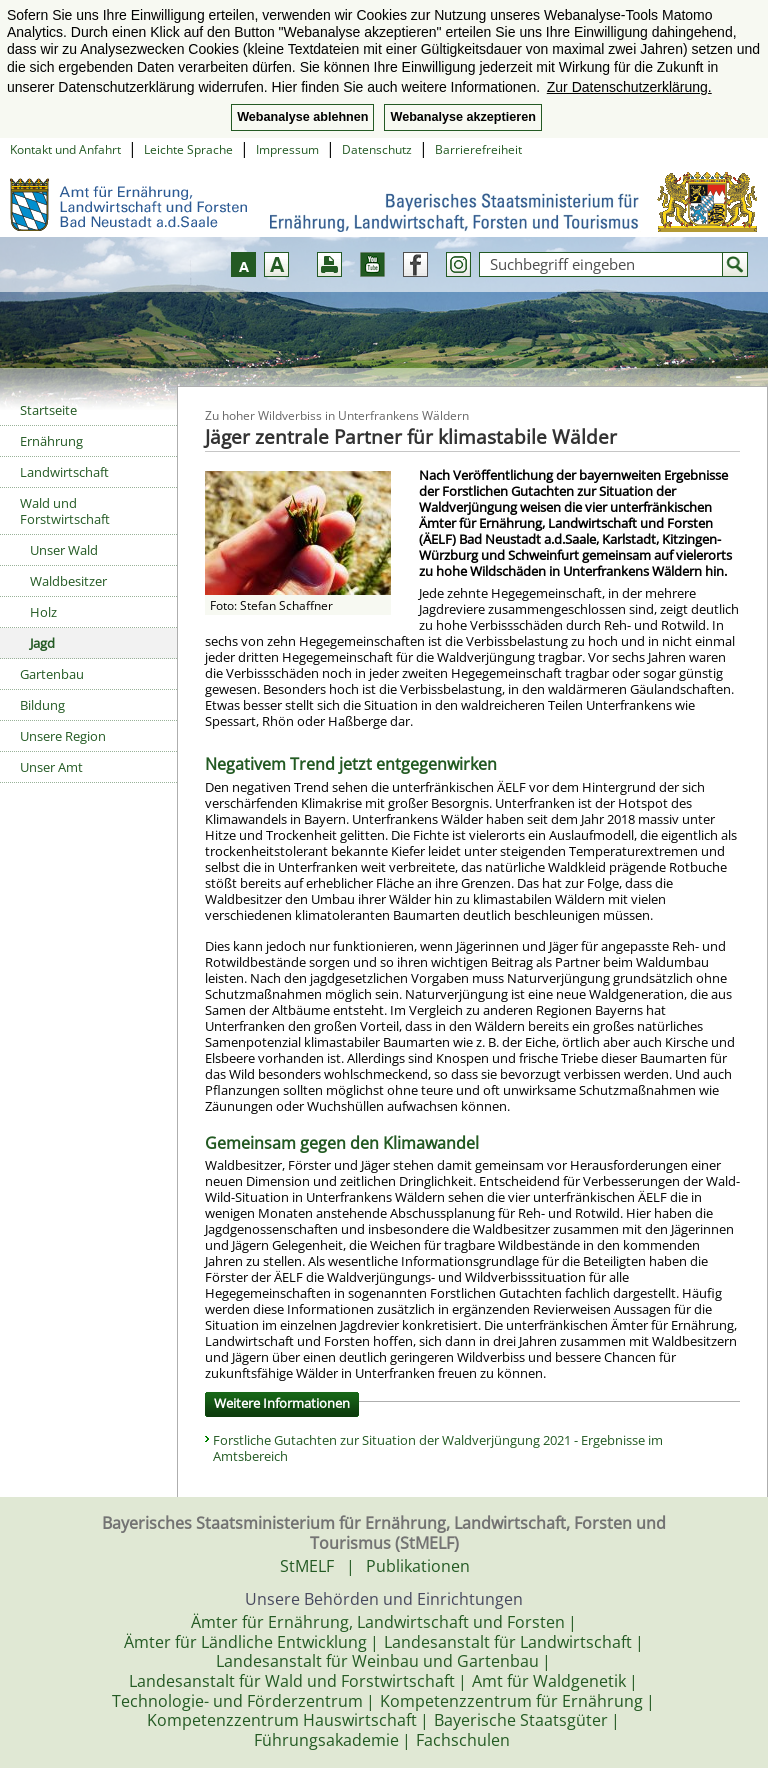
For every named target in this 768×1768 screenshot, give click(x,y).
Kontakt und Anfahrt (65, 149)
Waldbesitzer (68, 581)
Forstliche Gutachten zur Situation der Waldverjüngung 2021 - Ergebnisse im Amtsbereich (438, 1448)
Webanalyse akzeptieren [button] (462, 117)
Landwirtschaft (64, 472)
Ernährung (51, 441)
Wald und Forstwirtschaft (65, 511)
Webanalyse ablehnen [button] (302, 117)
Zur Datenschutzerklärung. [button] (629, 87)
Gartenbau (52, 674)
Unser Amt (51, 767)
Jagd (42, 643)
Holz (43, 612)
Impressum (287, 149)
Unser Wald (64, 550)
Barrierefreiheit (478, 149)
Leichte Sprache (188, 149)
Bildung (42, 705)
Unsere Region (63, 736)
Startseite (48, 410)
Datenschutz (377, 149)
